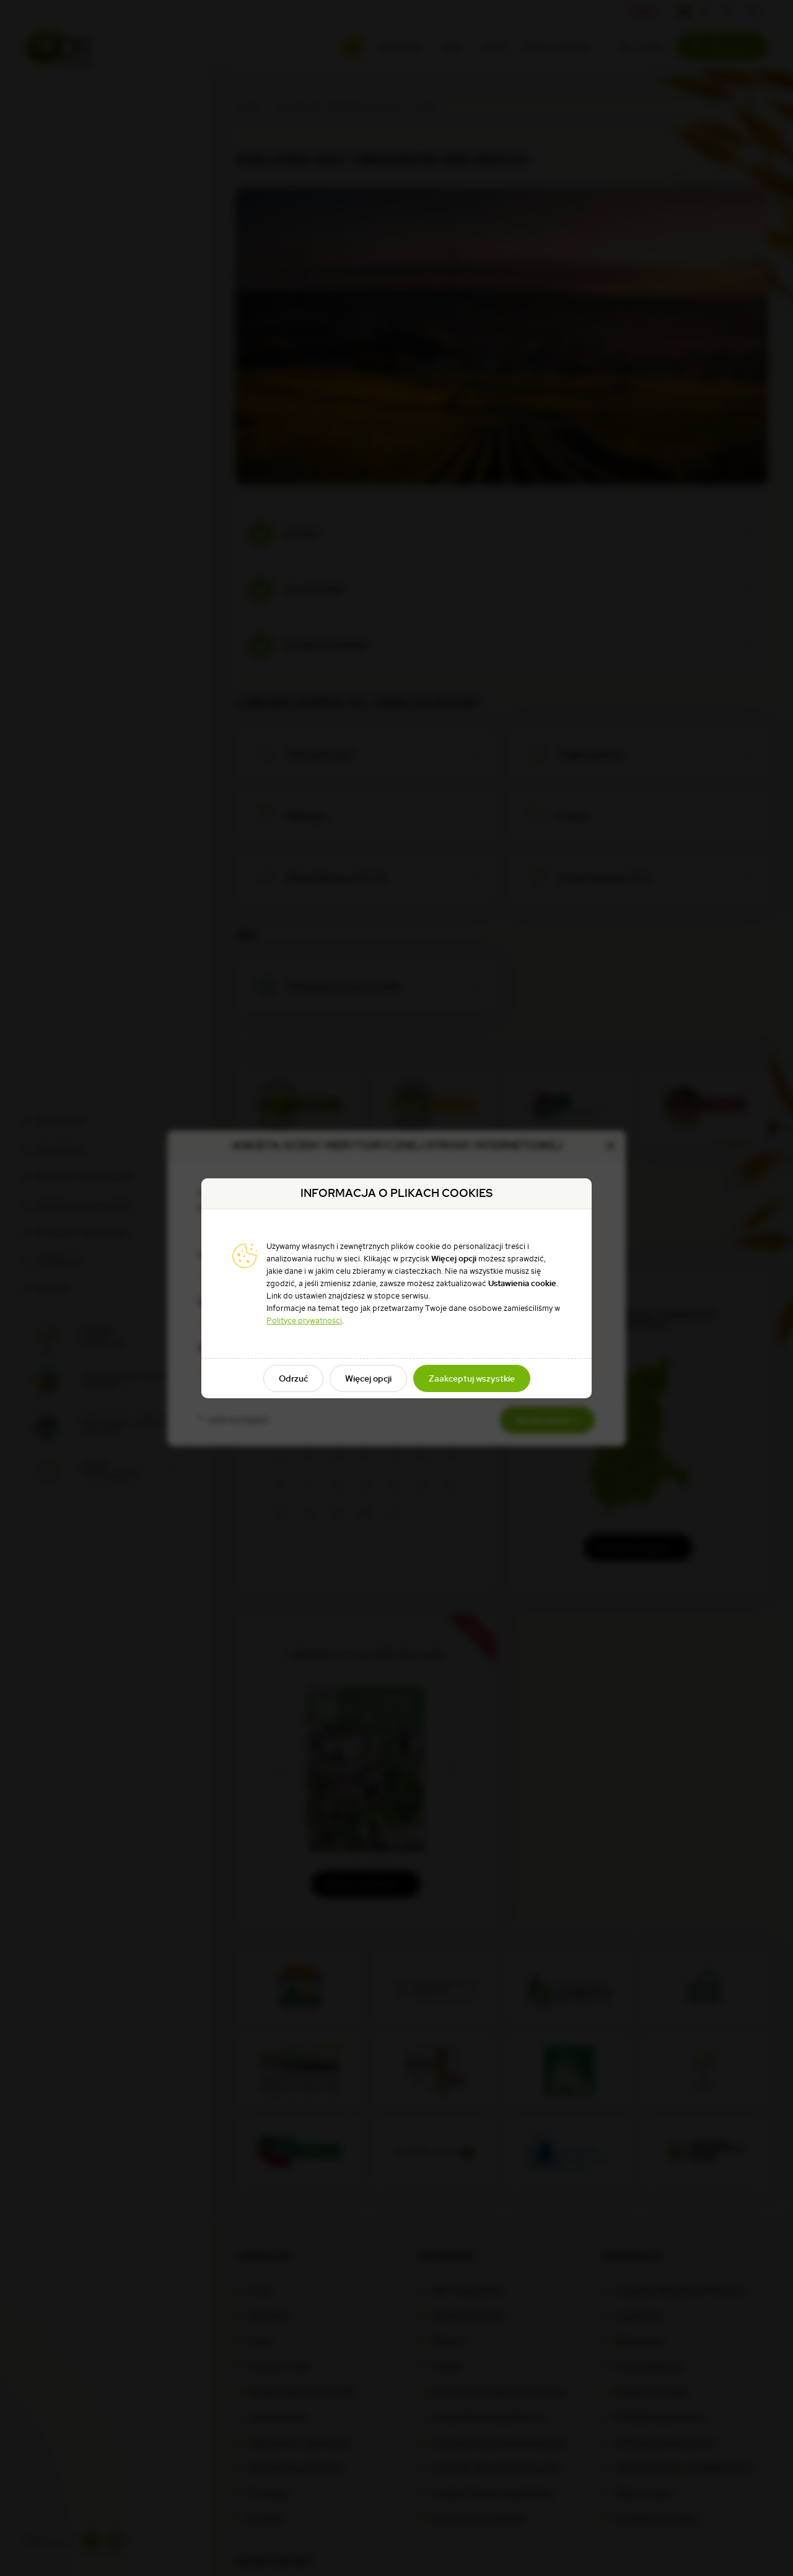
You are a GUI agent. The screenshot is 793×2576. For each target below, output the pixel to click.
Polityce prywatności (304, 1320)
